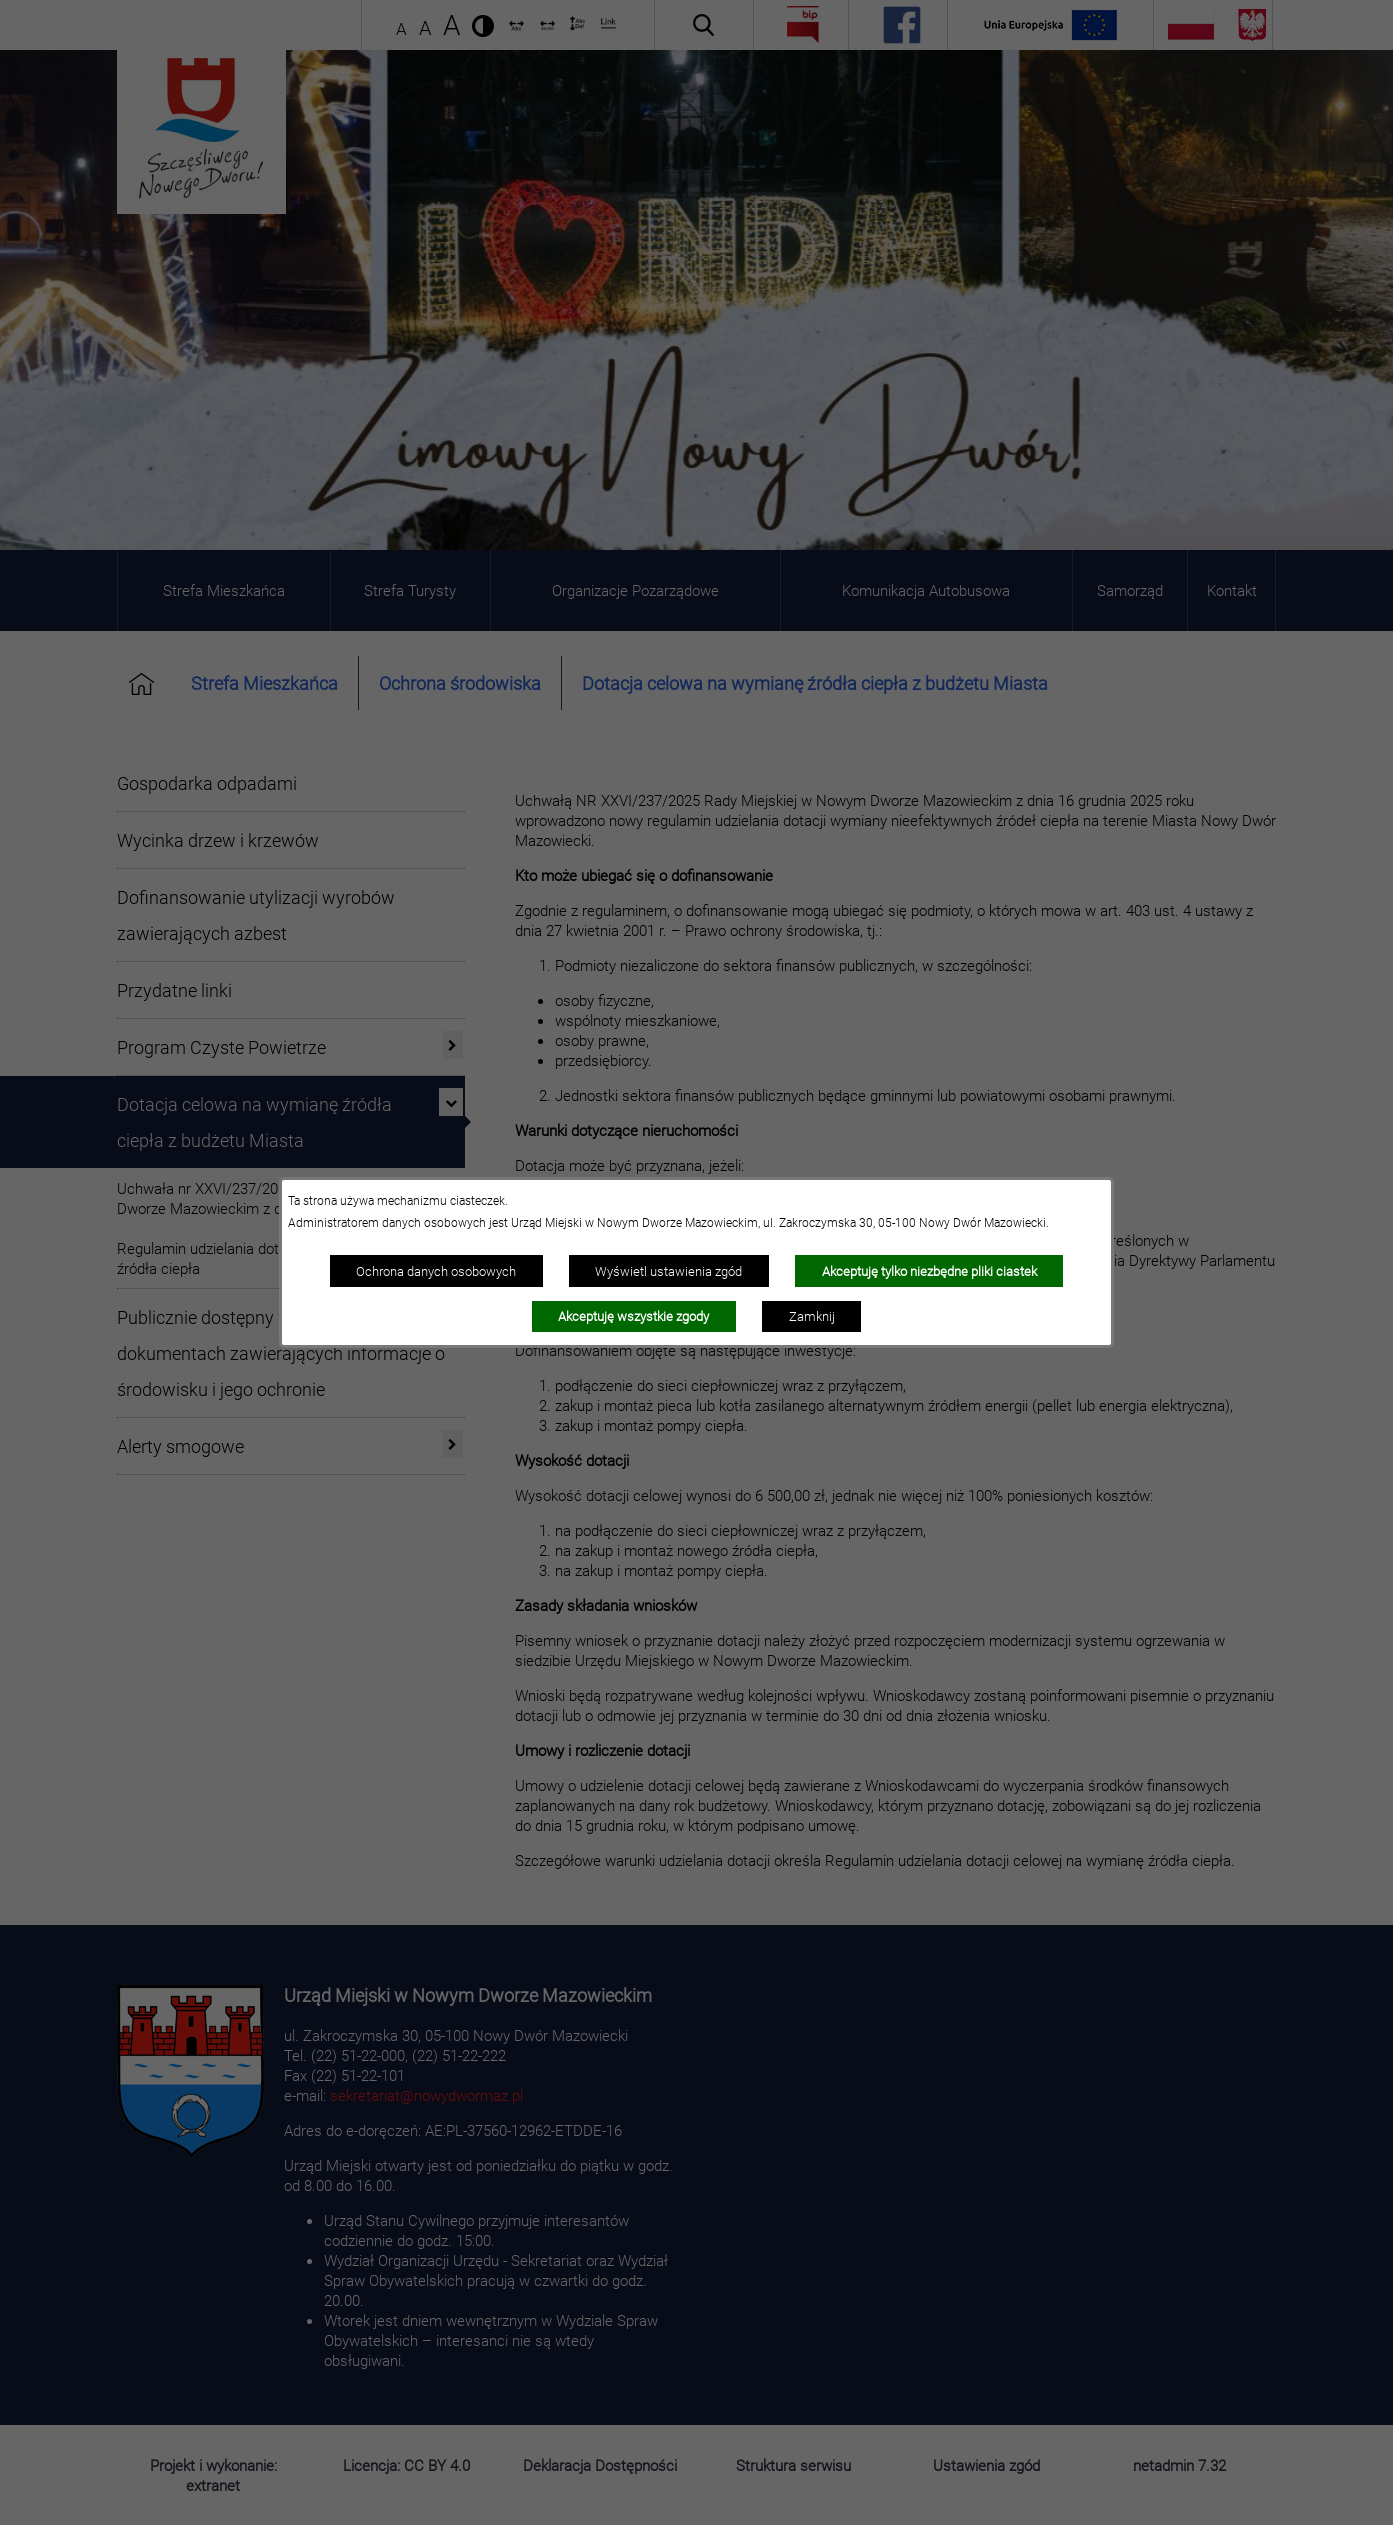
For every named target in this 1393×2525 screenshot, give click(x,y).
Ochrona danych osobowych (436, 1271)
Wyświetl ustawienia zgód (668, 1271)
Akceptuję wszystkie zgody (633, 1316)
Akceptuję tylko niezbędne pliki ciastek (929, 1271)
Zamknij (812, 1316)
